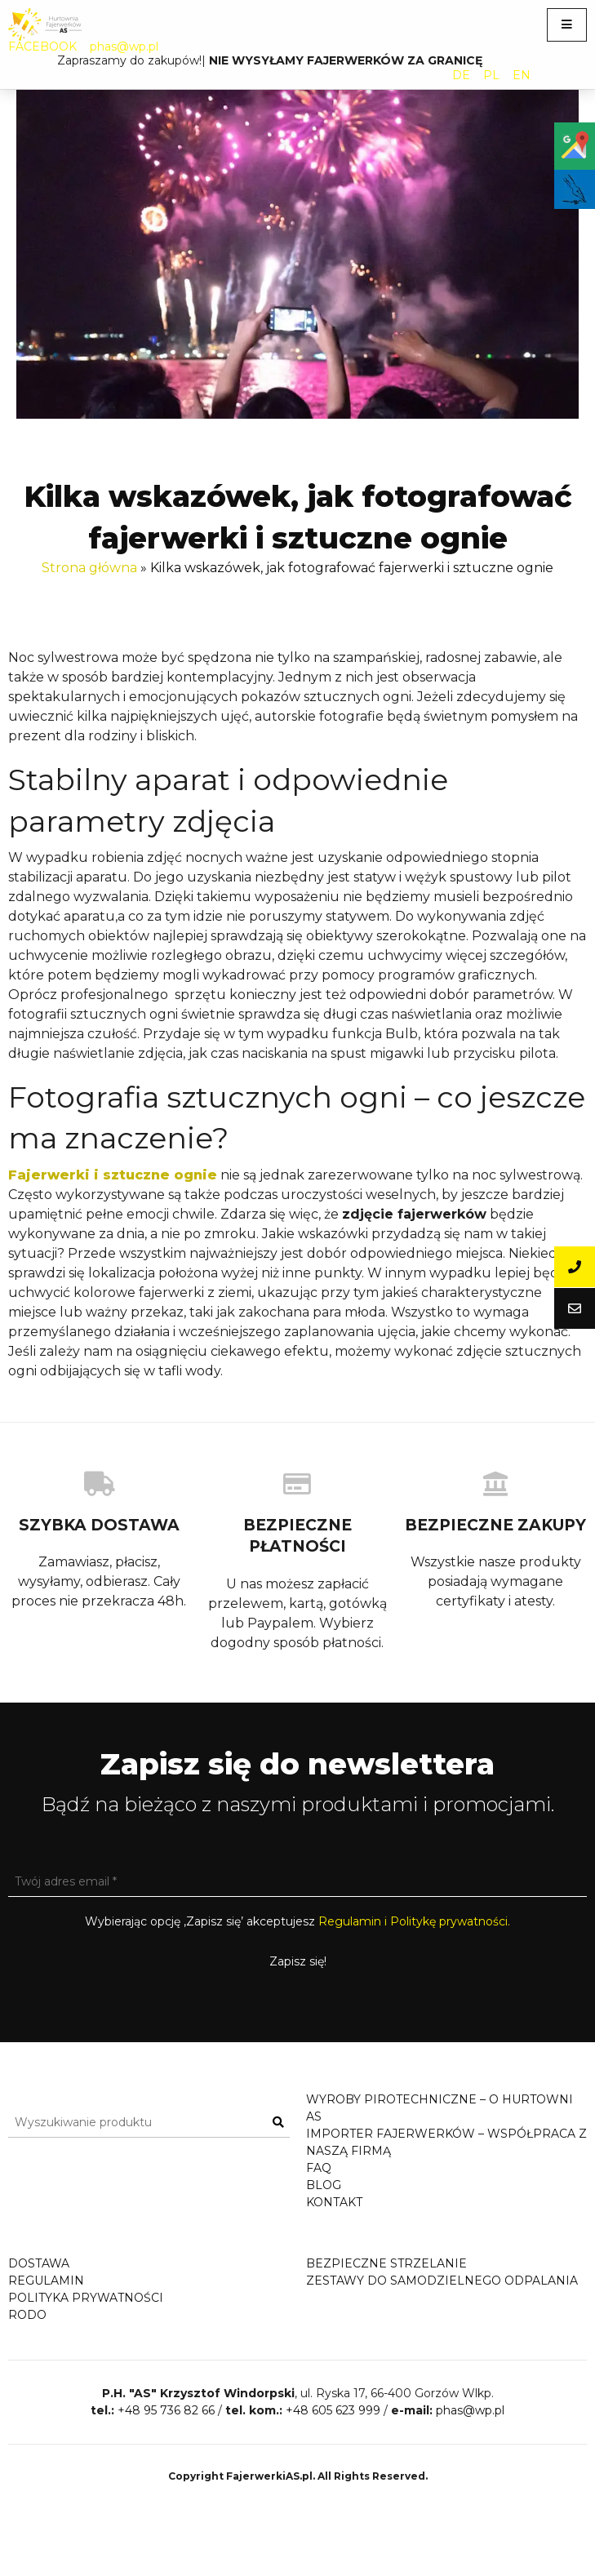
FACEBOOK (42, 46)
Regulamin (46, 2297)
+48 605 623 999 (333, 2478)
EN (522, 75)
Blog (323, 2185)
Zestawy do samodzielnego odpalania (442, 2297)
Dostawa (38, 2279)
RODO (27, 2331)
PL (491, 75)
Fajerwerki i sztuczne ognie (112, 1175)
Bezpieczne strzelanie (386, 2279)
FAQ (318, 2168)
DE (461, 75)
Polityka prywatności (85, 2314)
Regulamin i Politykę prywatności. (414, 1921)
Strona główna (89, 567)
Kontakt (334, 2202)
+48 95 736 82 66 (166, 2478)
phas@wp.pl (124, 46)
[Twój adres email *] (297, 1882)
